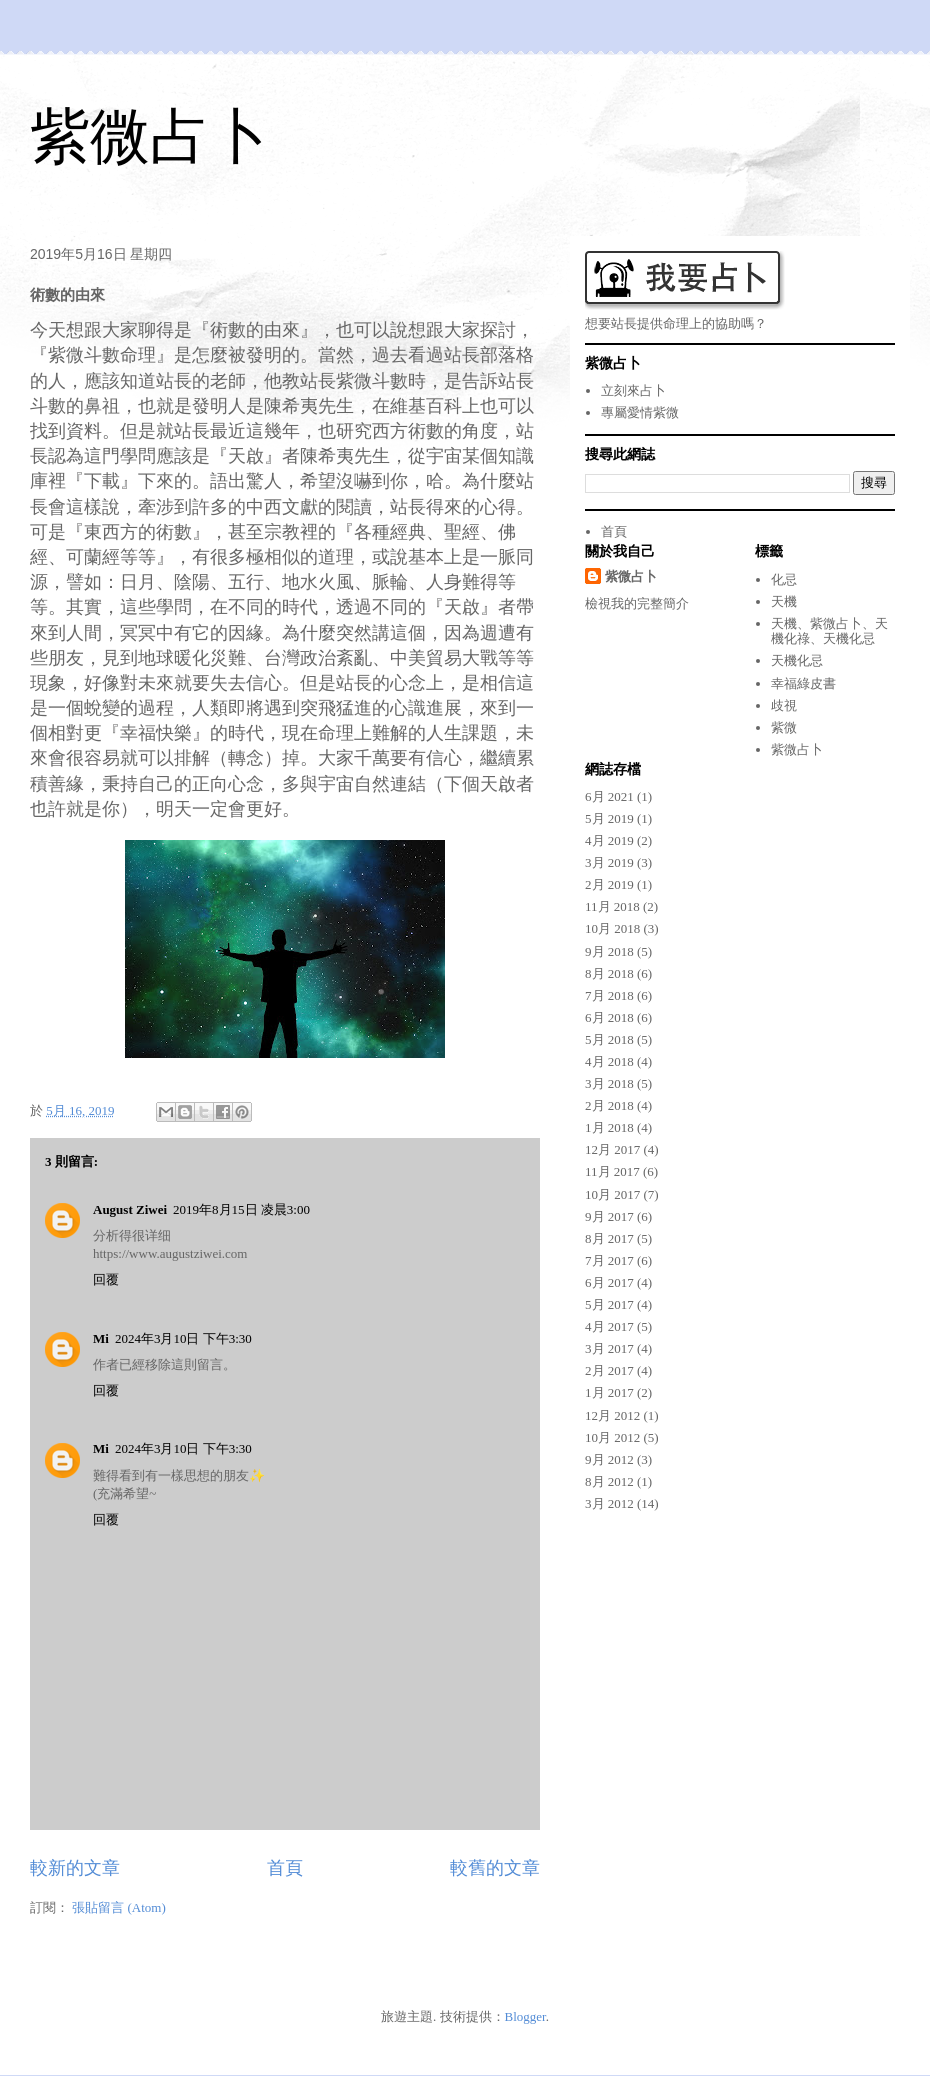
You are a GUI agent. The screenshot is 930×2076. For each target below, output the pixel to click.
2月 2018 (609, 1105)
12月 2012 (612, 1415)
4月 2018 (609, 1061)
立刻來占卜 (633, 390)
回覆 (106, 1279)
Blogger (525, 2016)
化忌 (784, 579)
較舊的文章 (495, 1868)
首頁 (285, 1868)
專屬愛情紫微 (640, 412)
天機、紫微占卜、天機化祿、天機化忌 (829, 631)
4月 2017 (609, 1326)
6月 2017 (609, 1282)
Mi (101, 1338)
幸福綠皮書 (803, 683)
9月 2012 (609, 1459)
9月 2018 (609, 951)
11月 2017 (612, 1171)
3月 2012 (609, 1503)
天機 (784, 601)
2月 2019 (609, 884)
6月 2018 (609, 1017)
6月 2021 (609, 796)
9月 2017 (609, 1216)
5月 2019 (609, 818)
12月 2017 (612, 1149)
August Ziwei (130, 1209)
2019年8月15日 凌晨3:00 (241, 1209)
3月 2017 (609, 1348)
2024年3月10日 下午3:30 (183, 1338)
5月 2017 (609, 1304)
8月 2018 (609, 973)
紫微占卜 (150, 136)
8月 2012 (609, 1481)
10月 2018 (612, 928)
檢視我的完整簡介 (637, 603)
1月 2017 (609, 1392)
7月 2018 (609, 995)
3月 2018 (609, 1083)
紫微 (784, 727)
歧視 (784, 705)
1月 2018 (609, 1127)
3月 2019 (609, 862)
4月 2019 (609, 840)
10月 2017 (612, 1194)
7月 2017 (609, 1260)
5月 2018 (609, 1039)
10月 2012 (612, 1437)
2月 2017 (609, 1370)
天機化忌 (797, 660)
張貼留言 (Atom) (119, 1907)
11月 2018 (612, 906)
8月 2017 (609, 1238)
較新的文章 (75, 1868)
